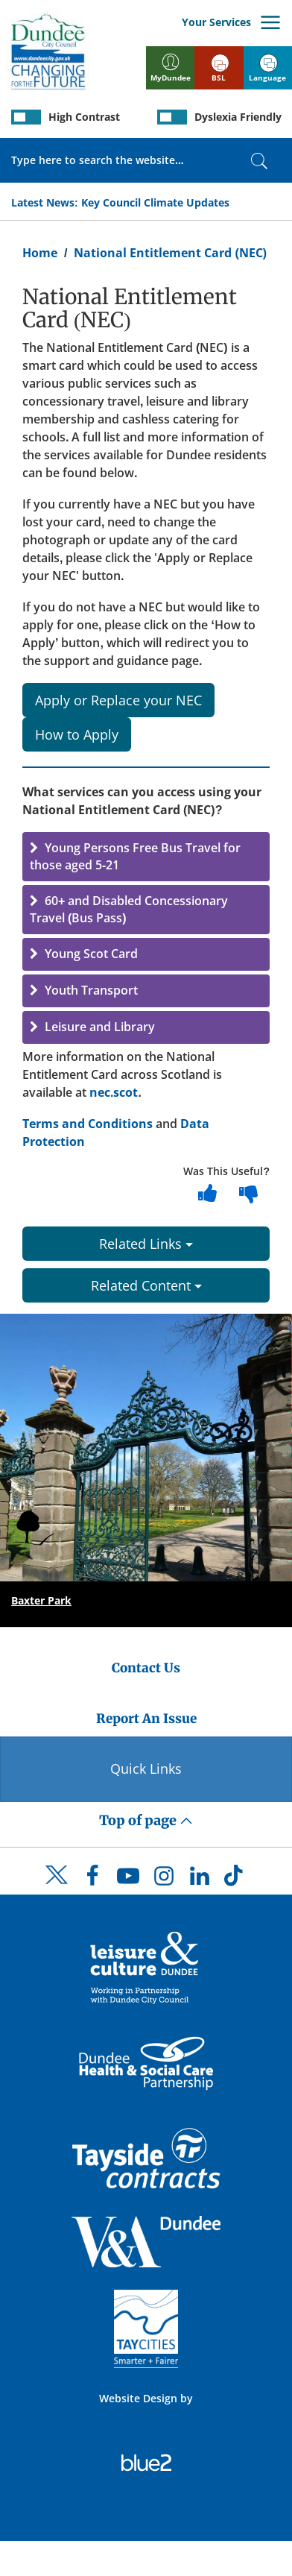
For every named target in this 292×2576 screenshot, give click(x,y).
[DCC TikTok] (235, 1879)
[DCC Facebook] (92, 1879)
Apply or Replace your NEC (118, 700)
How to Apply (76, 734)
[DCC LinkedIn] (199, 1879)
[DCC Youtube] (128, 1879)
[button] (146, 856)
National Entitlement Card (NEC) (170, 253)
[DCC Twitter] (56, 1887)
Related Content (146, 1285)
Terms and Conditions (87, 1123)
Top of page (146, 1820)
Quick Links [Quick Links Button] (146, 1768)
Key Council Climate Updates (155, 202)
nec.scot (113, 1092)
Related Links (146, 1244)
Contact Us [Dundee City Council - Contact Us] (146, 1668)
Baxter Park (41, 1600)
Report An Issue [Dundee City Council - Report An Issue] (146, 1718)
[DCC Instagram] (163, 1879)
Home (39, 253)
